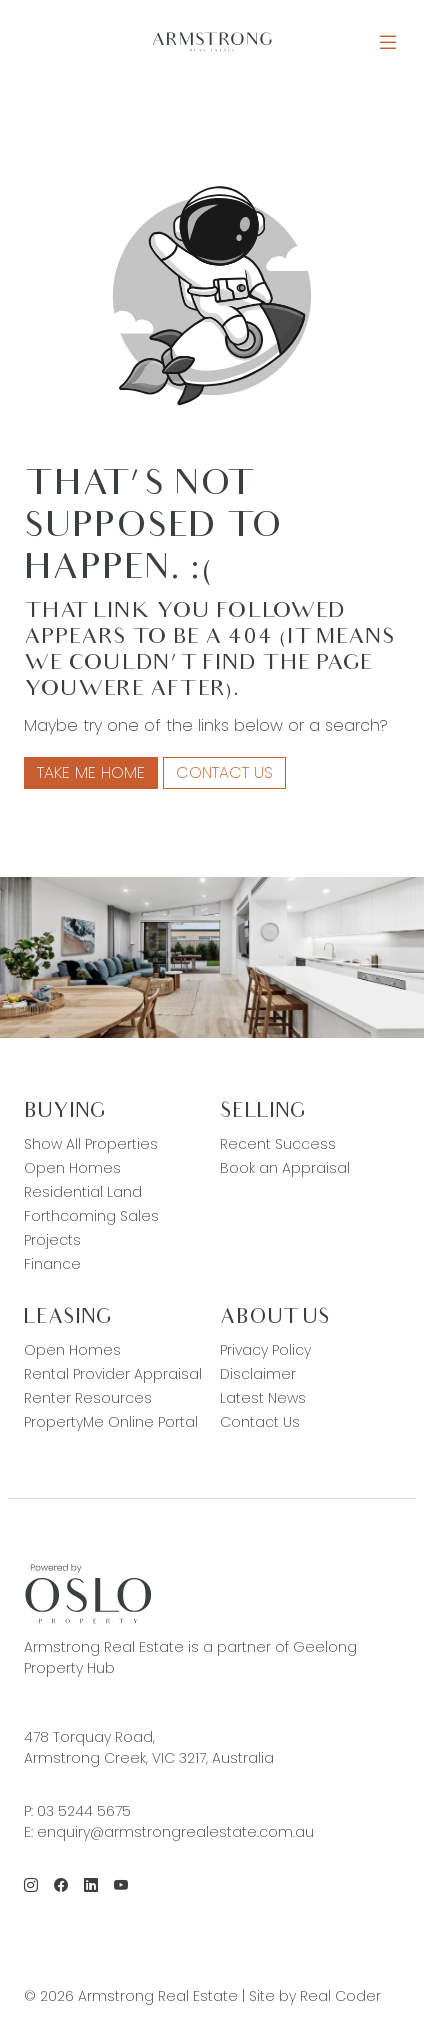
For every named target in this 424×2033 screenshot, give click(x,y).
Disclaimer (258, 1374)
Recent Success (278, 1144)
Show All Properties (91, 1144)
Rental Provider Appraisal (113, 1374)
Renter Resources (88, 1398)
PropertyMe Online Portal (111, 1422)
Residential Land (83, 1192)
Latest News (263, 1398)
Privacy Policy (265, 1350)
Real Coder (340, 1996)
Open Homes (72, 1168)
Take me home (91, 772)
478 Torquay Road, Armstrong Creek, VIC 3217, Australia (149, 1747)
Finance (52, 1264)
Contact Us (224, 772)
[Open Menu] (388, 42)
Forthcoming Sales (91, 1216)
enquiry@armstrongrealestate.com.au (175, 1832)
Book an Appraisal (285, 1168)
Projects (52, 1240)
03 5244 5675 (84, 1811)
